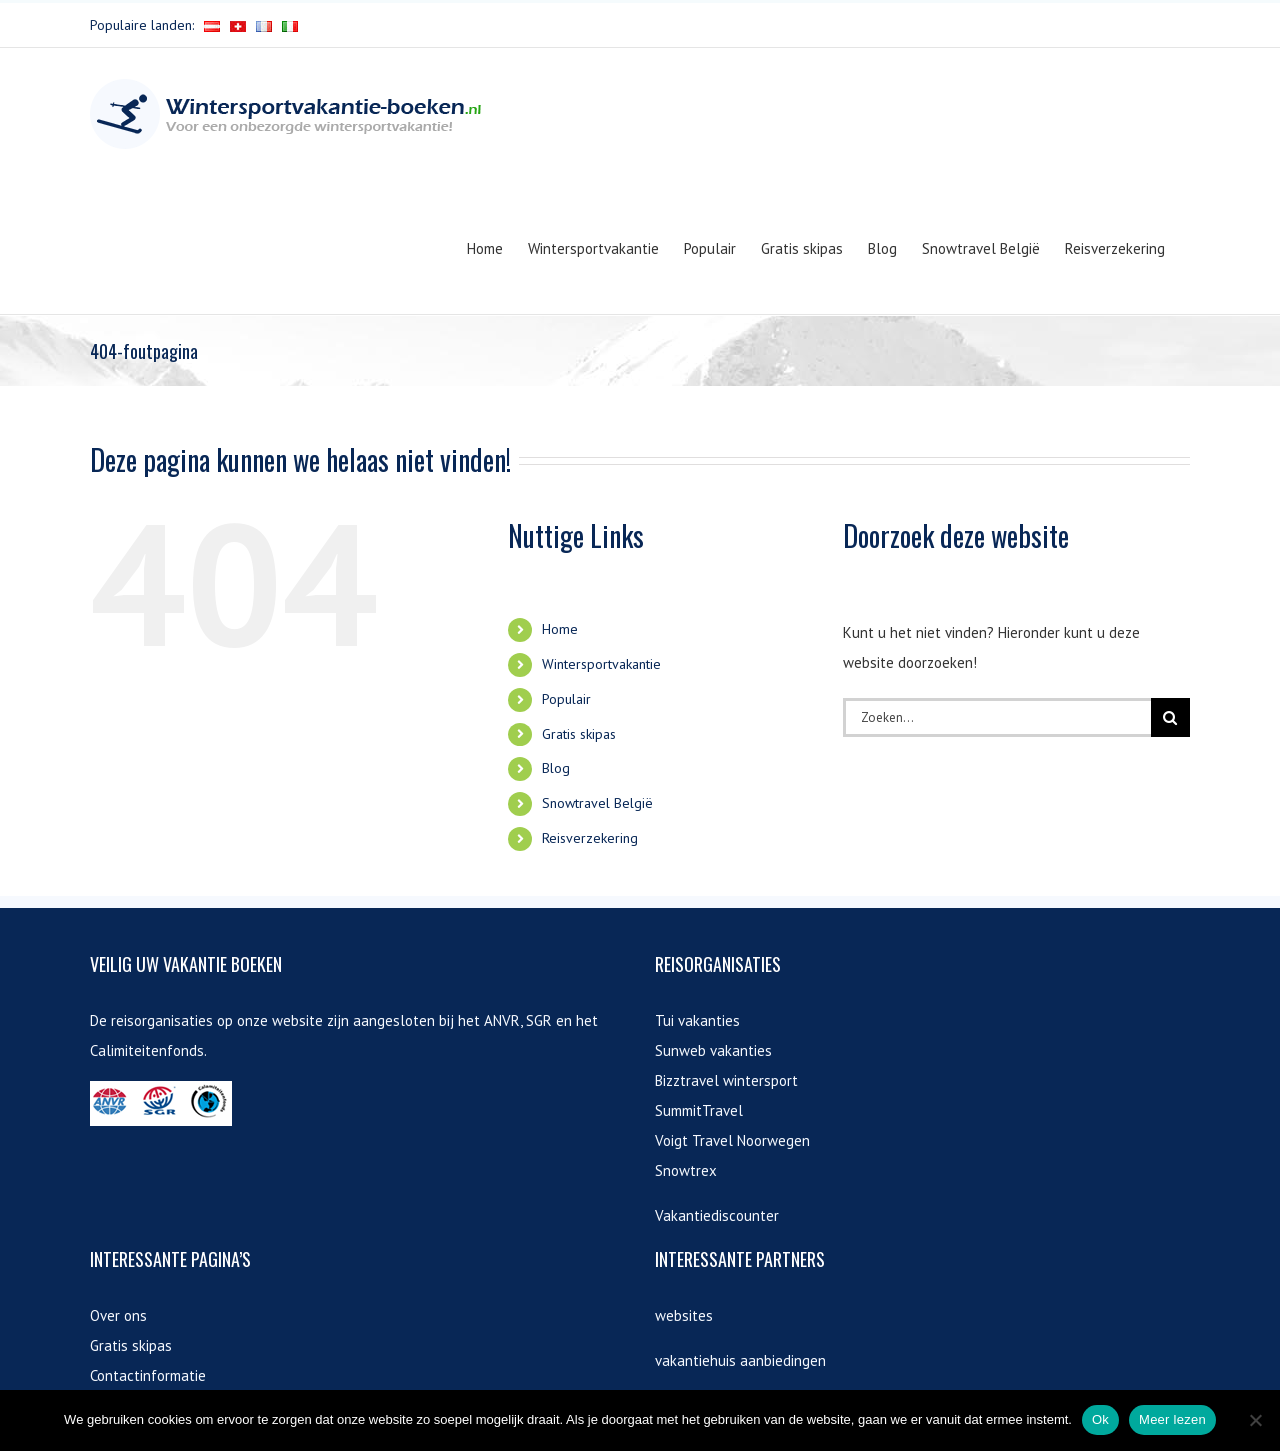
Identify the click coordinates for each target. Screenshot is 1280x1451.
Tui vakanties (697, 1020)
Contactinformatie (148, 1375)
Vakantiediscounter (717, 1215)
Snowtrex (686, 1170)
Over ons (118, 1315)
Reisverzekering (590, 838)
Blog (556, 768)
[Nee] (1255, 1420)
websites (684, 1315)
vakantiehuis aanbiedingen (740, 1360)
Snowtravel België (597, 803)
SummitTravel (699, 1110)
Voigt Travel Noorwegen (732, 1140)
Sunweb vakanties (713, 1050)
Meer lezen (1172, 1419)
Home (560, 629)
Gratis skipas (579, 734)
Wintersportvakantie (601, 664)
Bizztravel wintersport (726, 1080)
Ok (1100, 1419)
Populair (566, 699)
